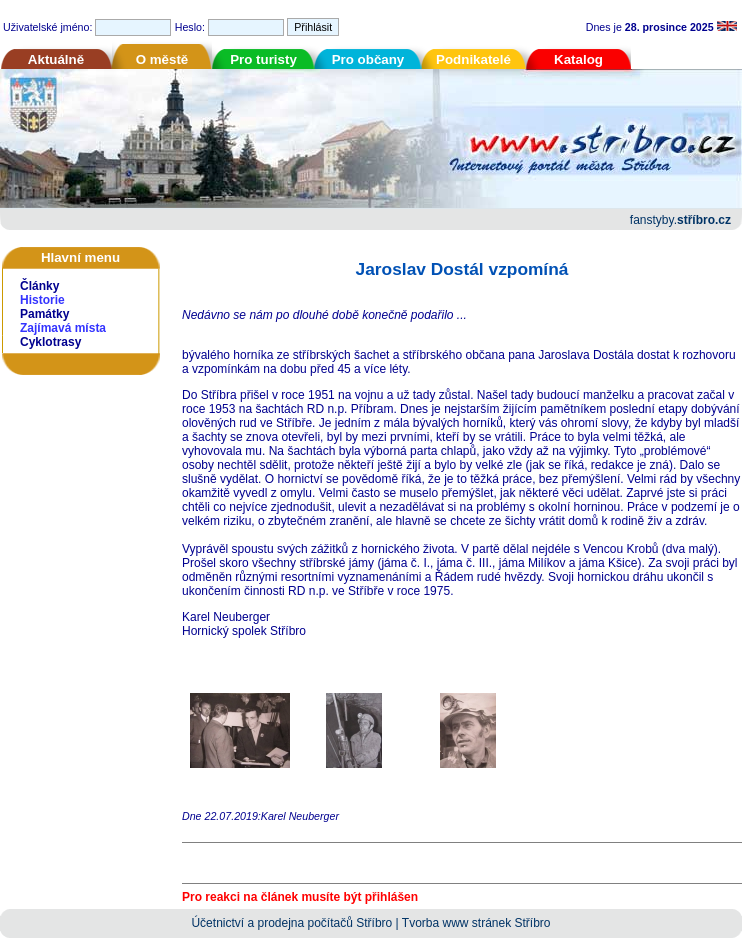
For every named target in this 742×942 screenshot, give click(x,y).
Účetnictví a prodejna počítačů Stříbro (291, 923)
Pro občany (368, 59)
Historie (42, 300)
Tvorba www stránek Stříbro (476, 923)
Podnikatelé (473, 59)
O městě (162, 59)
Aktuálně (56, 59)
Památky (44, 314)
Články (39, 286)
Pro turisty (263, 59)
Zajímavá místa (63, 328)
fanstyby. (680, 220)
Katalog (578, 59)
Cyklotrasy (50, 342)
